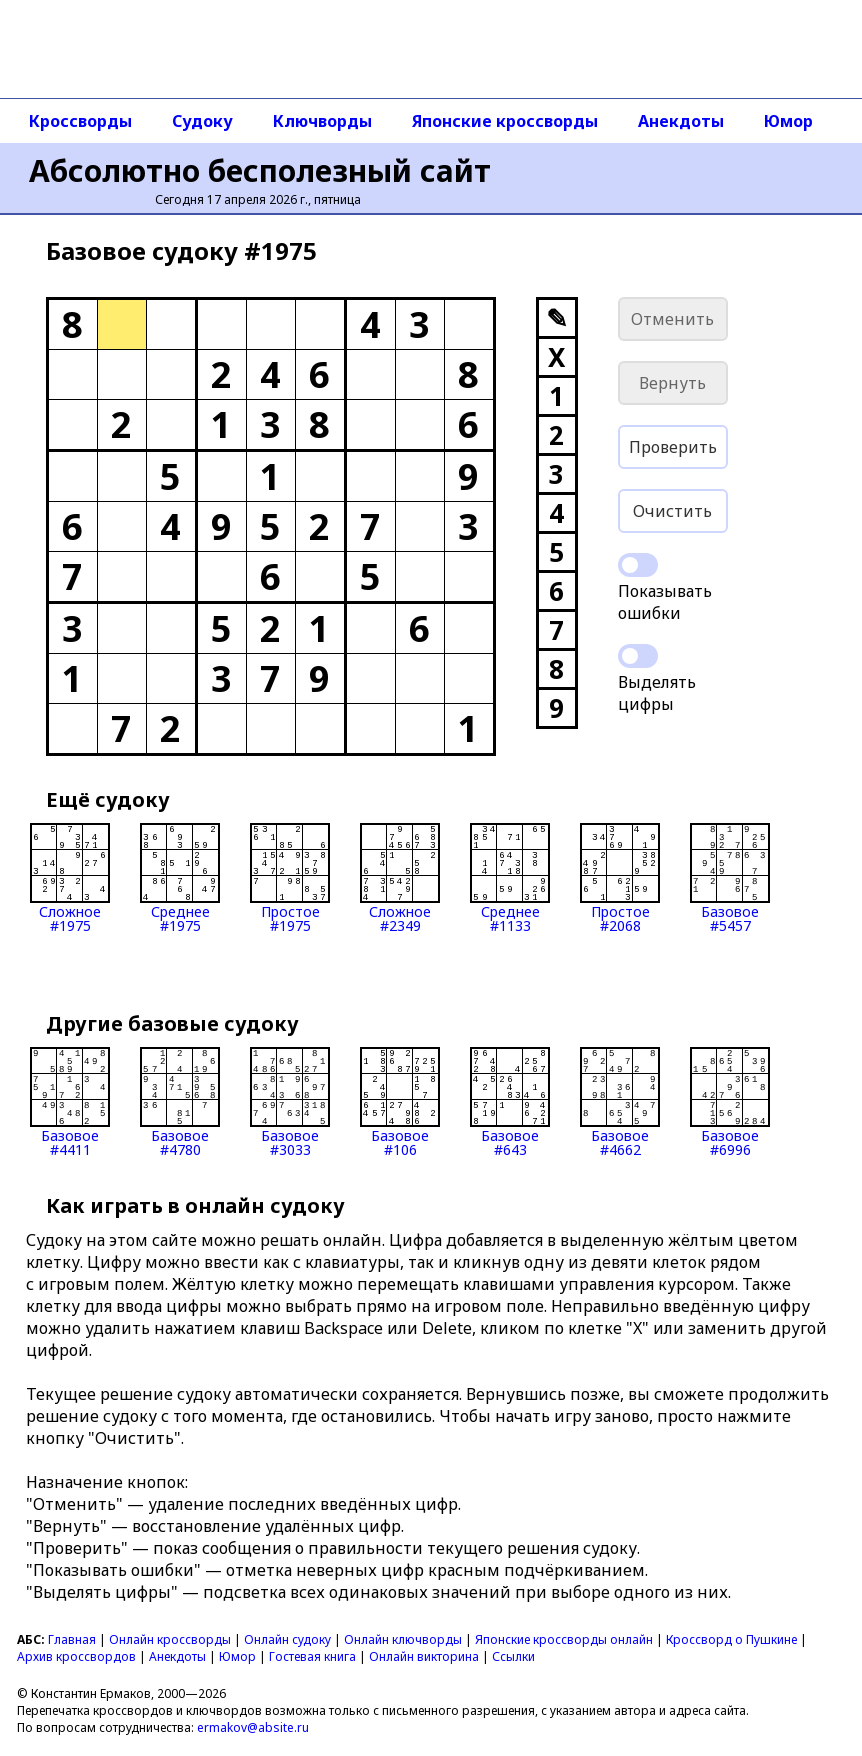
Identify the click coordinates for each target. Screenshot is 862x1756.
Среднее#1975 (180, 878)
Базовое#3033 (290, 1102)
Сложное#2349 (400, 878)
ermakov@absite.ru (253, 1727)
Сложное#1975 (70, 878)
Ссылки (513, 1656)
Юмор (788, 121)
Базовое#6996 (730, 1102)
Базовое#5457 (730, 878)
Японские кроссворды (505, 121)
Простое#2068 (620, 878)
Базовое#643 (510, 1102)
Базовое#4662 (620, 1102)
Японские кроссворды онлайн (564, 1639)
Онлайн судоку (287, 1639)
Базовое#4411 (70, 1102)
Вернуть (672, 383)
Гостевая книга (312, 1656)
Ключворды (322, 121)
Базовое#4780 (180, 1102)
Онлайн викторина (424, 1656)
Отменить (672, 319)
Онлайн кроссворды (170, 1639)
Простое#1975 (290, 878)
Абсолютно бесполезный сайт (260, 170)
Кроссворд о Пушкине (731, 1639)
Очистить (672, 511)
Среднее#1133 (510, 878)
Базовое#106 (400, 1102)
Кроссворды (80, 121)
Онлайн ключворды (403, 1639)
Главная (72, 1639)
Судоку (202, 121)
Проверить (673, 447)
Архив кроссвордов (76, 1656)
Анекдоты (681, 121)
